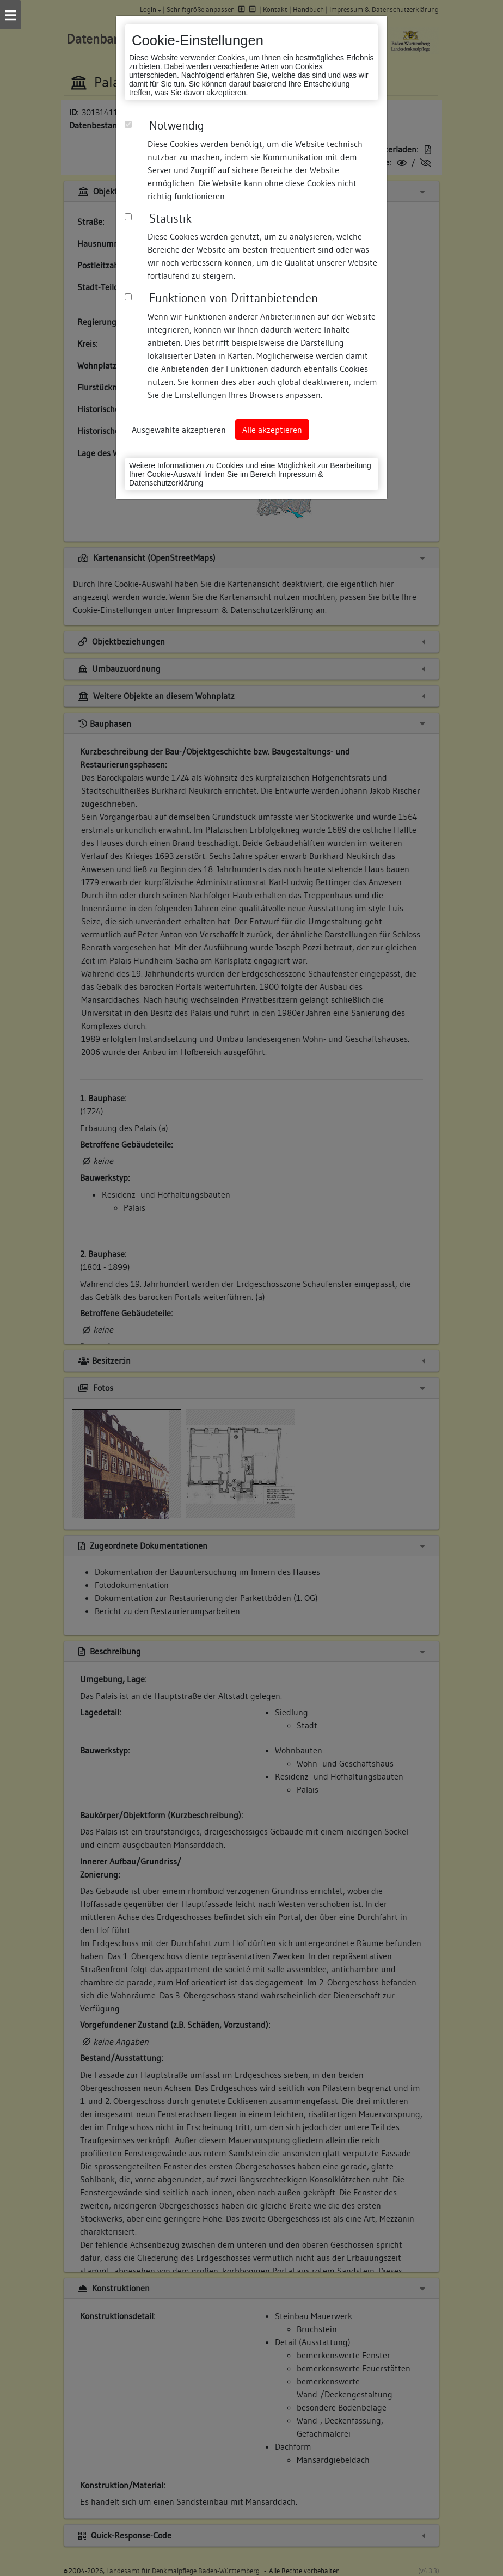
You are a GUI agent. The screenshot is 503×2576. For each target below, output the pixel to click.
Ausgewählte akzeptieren (179, 429)
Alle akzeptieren (272, 429)
